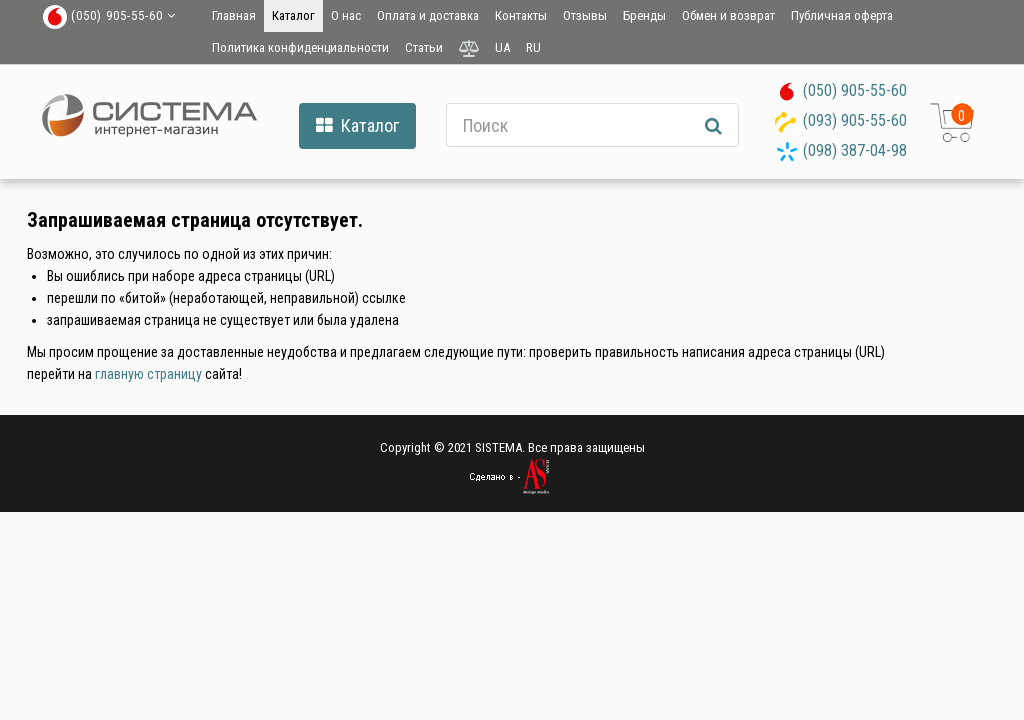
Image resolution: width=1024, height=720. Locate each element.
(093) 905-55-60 (855, 120)
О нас (346, 15)
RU (533, 47)
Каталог (293, 15)
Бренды (644, 15)
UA (502, 47)
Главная (234, 15)
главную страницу (148, 374)
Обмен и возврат (728, 15)
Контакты (521, 15)
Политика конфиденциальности (300, 47)
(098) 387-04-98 (855, 150)
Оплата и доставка (428, 15)
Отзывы (585, 15)
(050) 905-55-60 (855, 90)
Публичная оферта (842, 15)
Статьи (424, 47)
